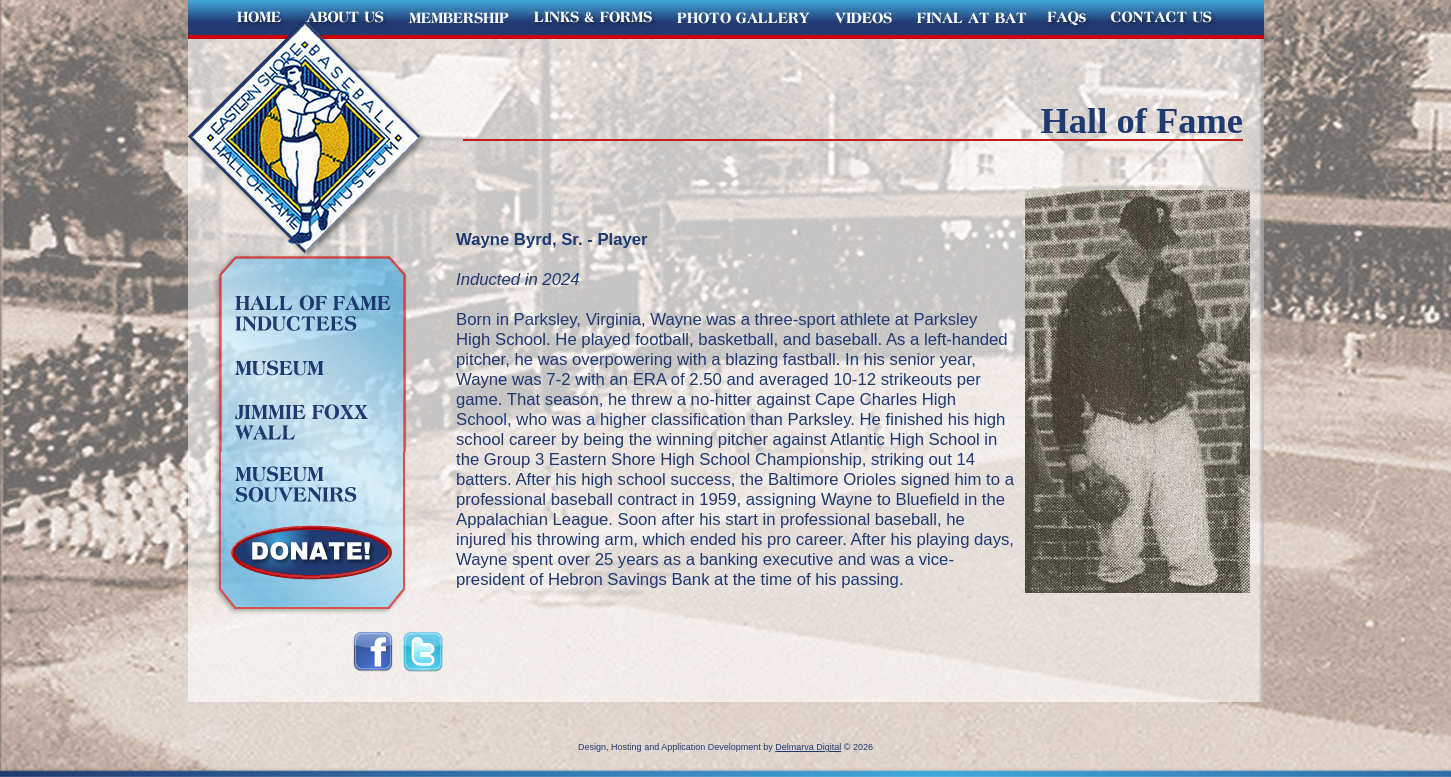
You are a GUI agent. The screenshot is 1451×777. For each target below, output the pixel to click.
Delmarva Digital (808, 747)
